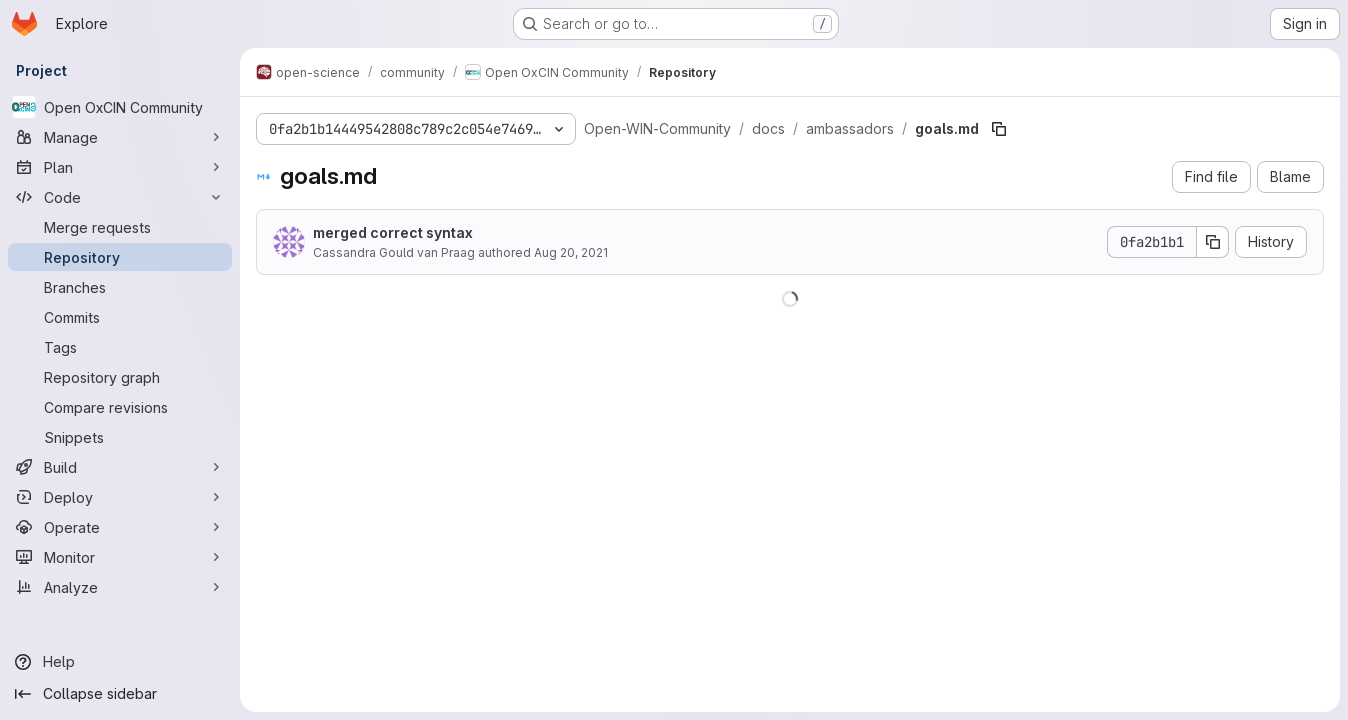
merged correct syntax (393, 232)
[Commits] (120, 317)
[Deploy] (120, 497)
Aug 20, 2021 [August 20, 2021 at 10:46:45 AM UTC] (571, 252)
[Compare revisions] (120, 407)
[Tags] (120, 347)
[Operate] (120, 527)
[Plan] (120, 167)
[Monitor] (120, 557)
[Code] (120, 197)
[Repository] (120, 257)
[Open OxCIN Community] (120, 107)
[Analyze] (120, 587)
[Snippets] (120, 437)
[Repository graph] (120, 377)
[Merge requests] (120, 227)
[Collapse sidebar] (120, 694)
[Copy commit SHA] (1213, 242)
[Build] (120, 467)
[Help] (120, 662)
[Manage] (120, 137)
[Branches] (120, 287)
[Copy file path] (999, 129)
